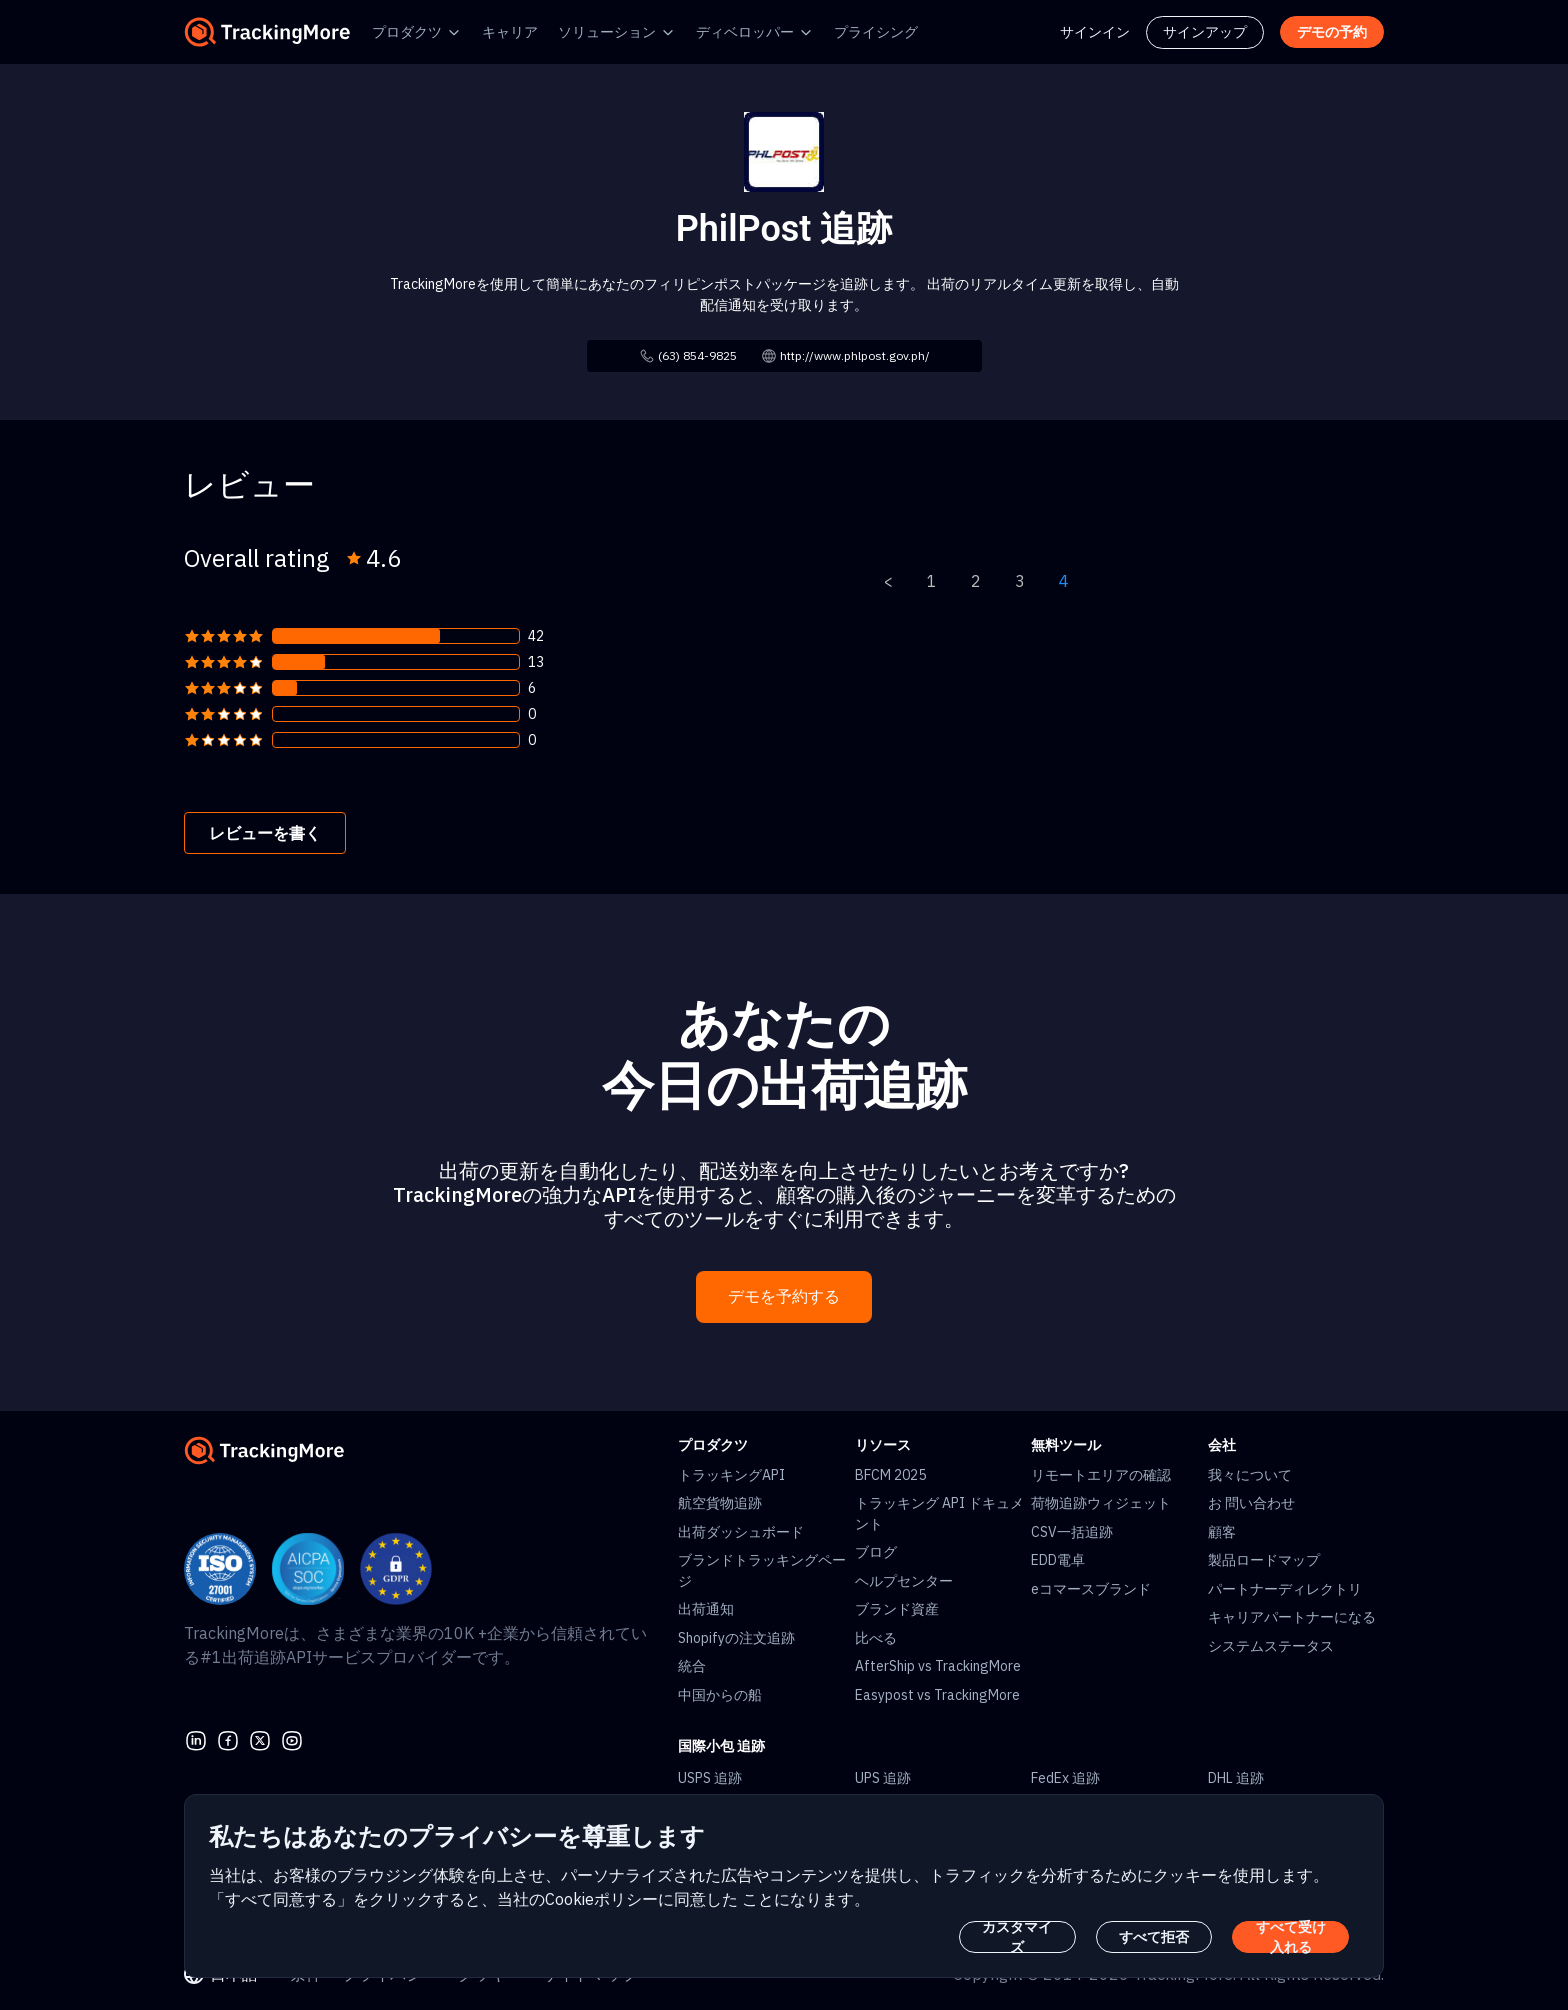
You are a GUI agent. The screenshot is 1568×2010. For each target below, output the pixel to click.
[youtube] (292, 1738)
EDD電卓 (1058, 1560)
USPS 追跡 (710, 1778)
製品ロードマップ (1264, 1560)
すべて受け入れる (1291, 1937)
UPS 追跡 (883, 1778)
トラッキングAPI (731, 1475)
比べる (876, 1638)
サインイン (1095, 32)
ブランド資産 (897, 1609)
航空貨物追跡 (720, 1503)
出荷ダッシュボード (741, 1532)
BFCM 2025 (890, 1475)
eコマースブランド (1091, 1589)
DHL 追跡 (1236, 1778)
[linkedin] (196, 1738)
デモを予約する (784, 1296)
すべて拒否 (1154, 1937)
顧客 (1222, 1532)
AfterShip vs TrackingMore (938, 1666)
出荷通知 (706, 1609)
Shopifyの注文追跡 (736, 1638)
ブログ (876, 1552)
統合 (692, 1666)
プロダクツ (407, 32)
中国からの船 (720, 1695)
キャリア (510, 32)
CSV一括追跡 (1072, 1532)
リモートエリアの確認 (1101, 1475)
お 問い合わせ (1251, 1503)
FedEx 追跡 (1065, 1778)
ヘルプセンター (904, 1581)
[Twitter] (260, 1738)
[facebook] (228, 1738)
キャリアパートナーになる (1292, 1617)
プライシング (876, 32)
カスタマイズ (1017, 1937)
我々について (1250, 1475)
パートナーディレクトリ (1285, 1589)
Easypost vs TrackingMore (937, 1695)
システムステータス (1271, 1646)
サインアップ (1205, 32)
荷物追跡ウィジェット (1101, 1503)
